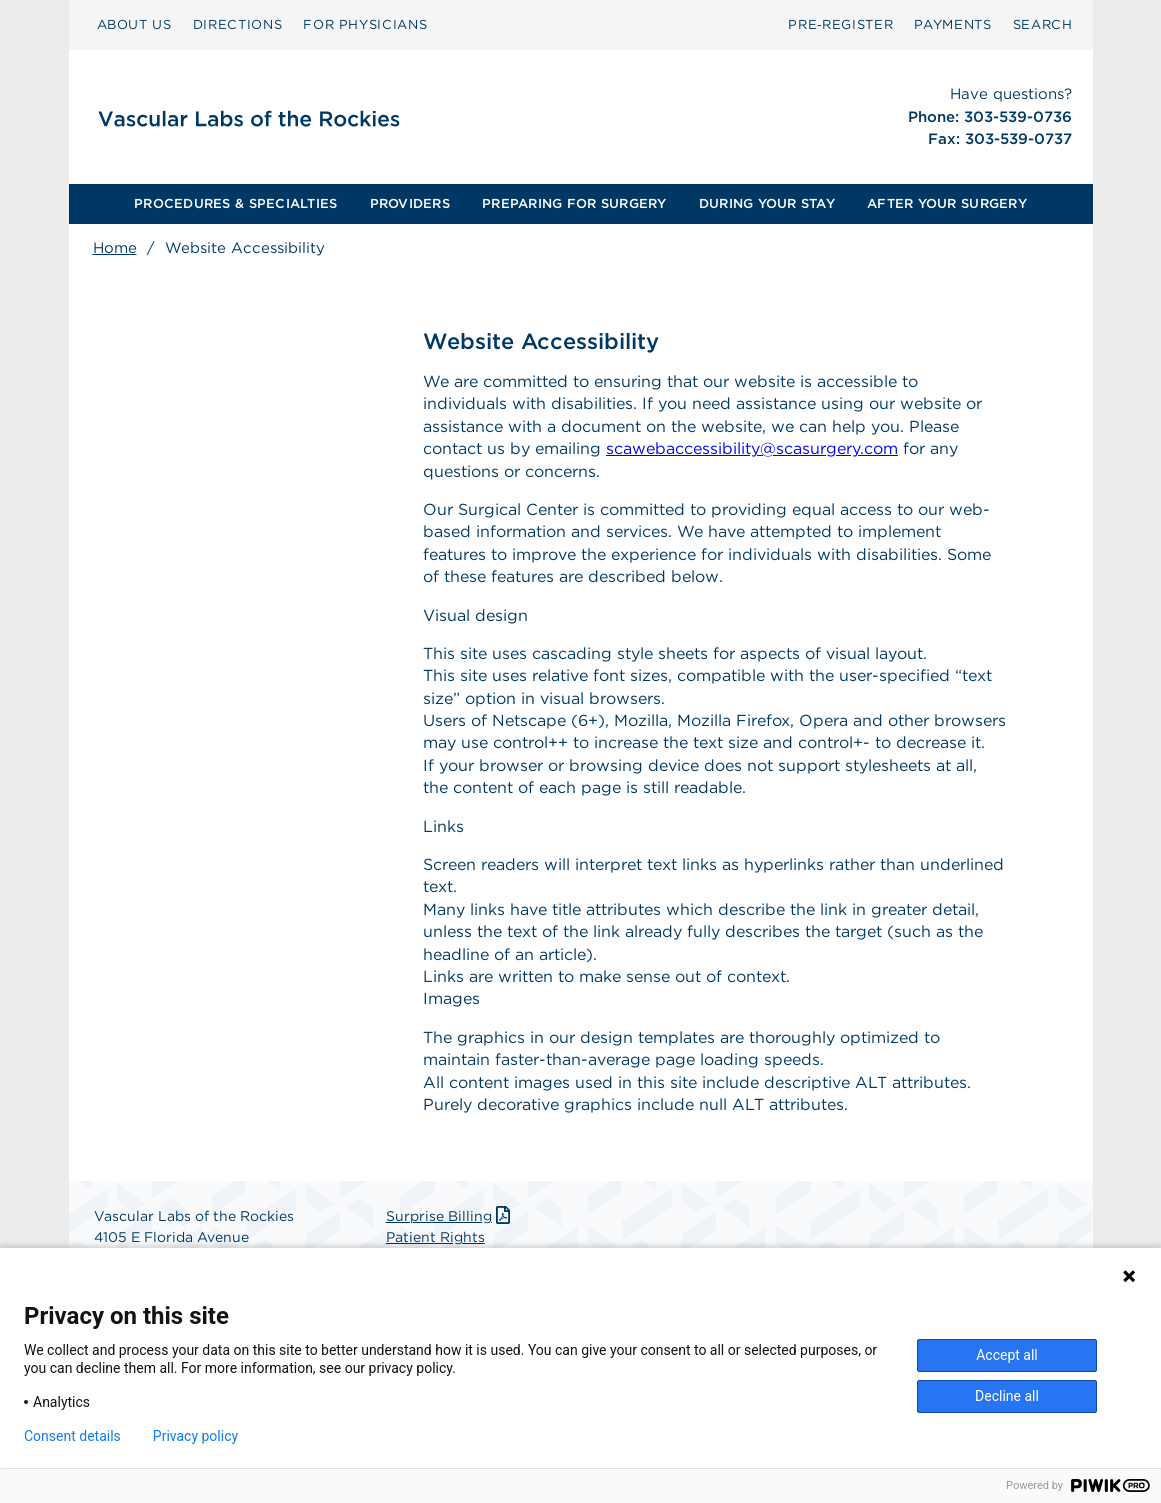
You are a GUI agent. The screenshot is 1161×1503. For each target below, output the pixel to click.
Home (115, 248)
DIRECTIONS (238, 24)
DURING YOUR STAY (767, 203)
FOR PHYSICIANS (365, 24)
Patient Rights (435, 1237)
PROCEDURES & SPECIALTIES (235, 203)
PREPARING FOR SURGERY (574, 203)
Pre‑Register (840, 24)
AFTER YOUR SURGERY (947, 203)
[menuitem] (134, 25)
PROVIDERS (410, 203)
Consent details (72, 1436)
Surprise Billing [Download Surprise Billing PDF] (450, 1216)
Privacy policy (195, 1436)
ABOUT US (134, 24)
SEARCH (1043, 24)
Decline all (1007, 1396)
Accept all (1007, 1355)
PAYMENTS (952, 24)
